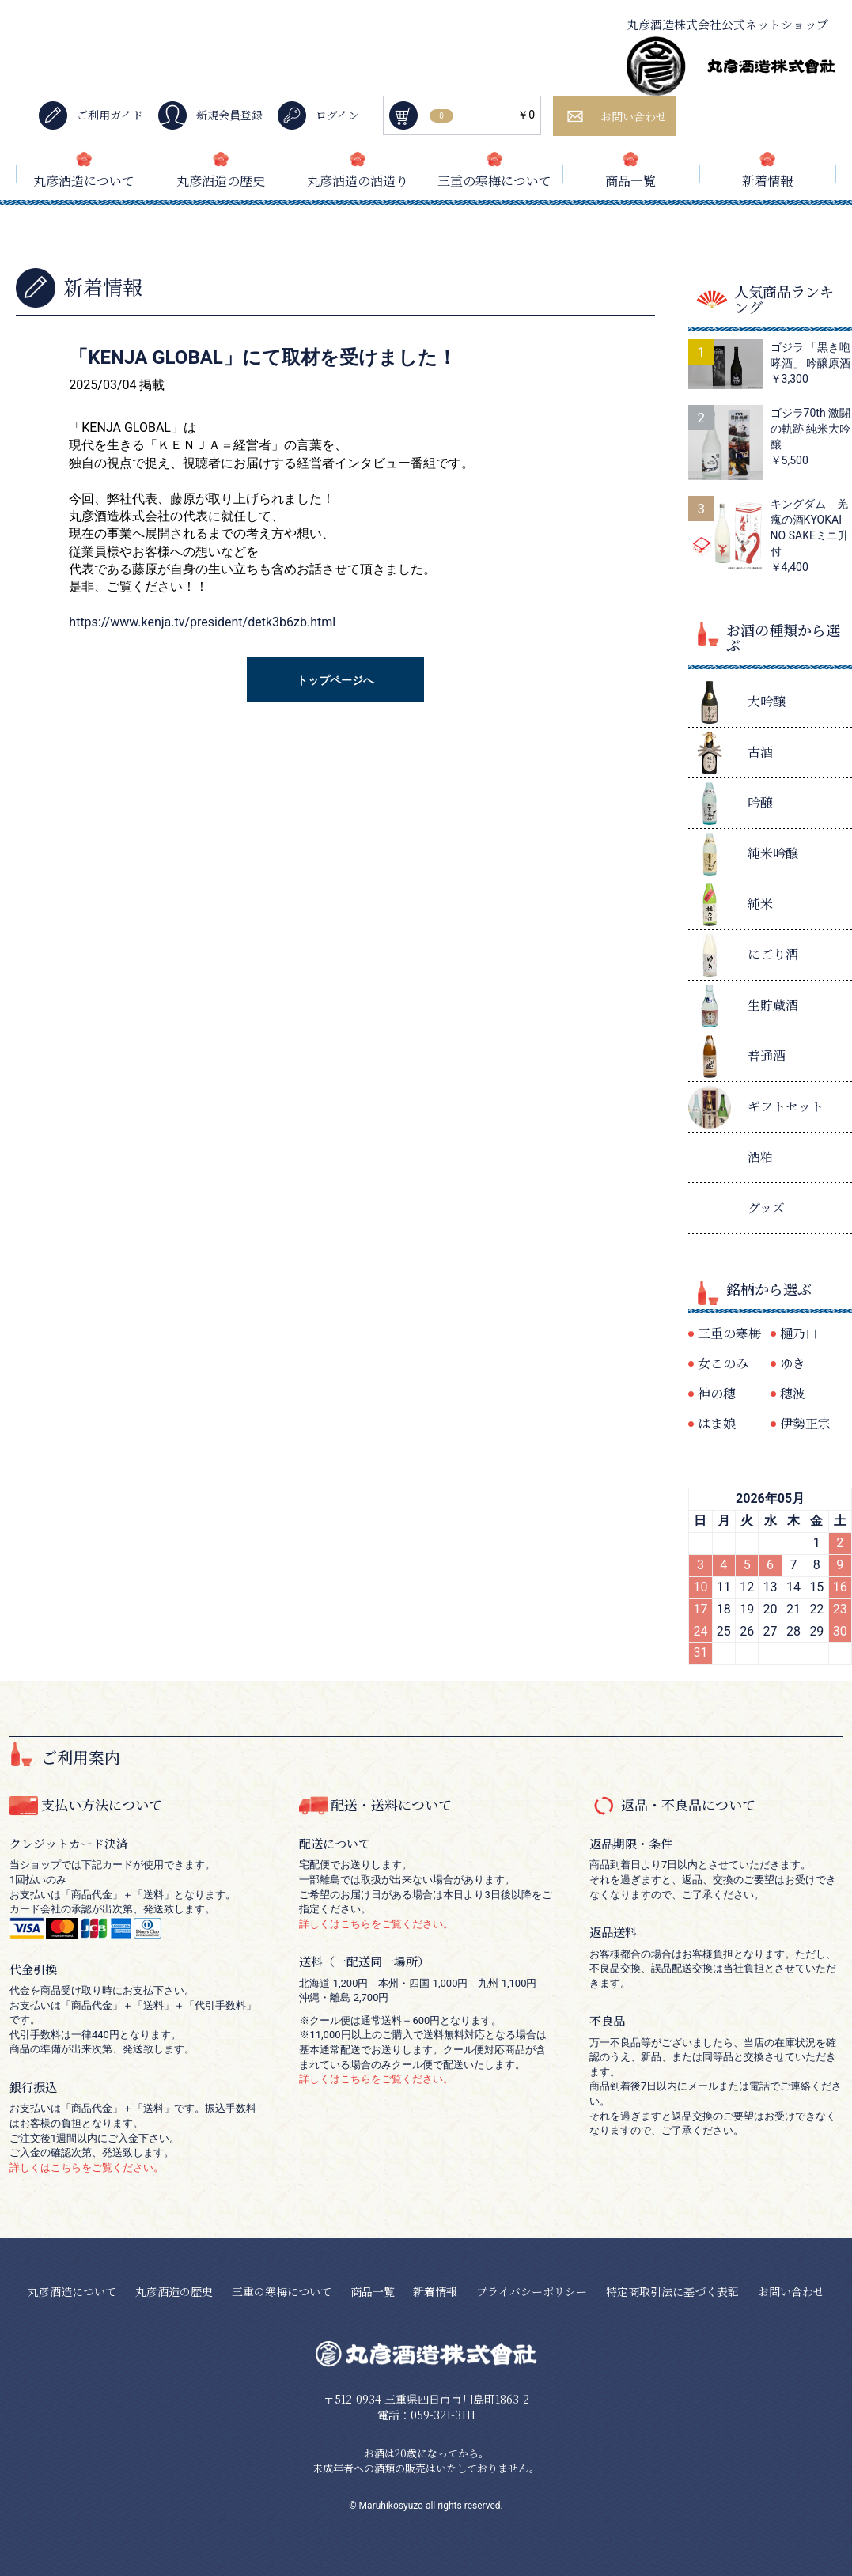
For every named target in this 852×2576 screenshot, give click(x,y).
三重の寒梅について (494, 181)
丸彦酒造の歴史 (220, 181)
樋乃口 (799, 1333)
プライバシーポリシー (531, 2291)
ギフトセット (786, 1106)
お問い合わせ (791, 2291)
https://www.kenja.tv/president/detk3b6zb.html (202, 622)
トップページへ (335, 680)
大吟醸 (767, 701)
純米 (760, 904)
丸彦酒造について (83, 181)
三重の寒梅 (729, 1333)
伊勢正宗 (805, 1423)
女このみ (723, 1363)
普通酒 (767, 1055)
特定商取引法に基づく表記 (672, 2291)
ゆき (792, 1363)
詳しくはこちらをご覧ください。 (86, 2167)
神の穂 (717, 1393)
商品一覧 (630, 181)
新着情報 (767, 181)
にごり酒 (773, 954)
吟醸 (760, 802)
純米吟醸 (773, 853)
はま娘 (717, 1423)
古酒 (760, 752)
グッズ (766, 1207)
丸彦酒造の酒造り (357, 181)
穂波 (792, 1393)
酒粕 (760, 1157)
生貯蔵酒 (773, 1005)
